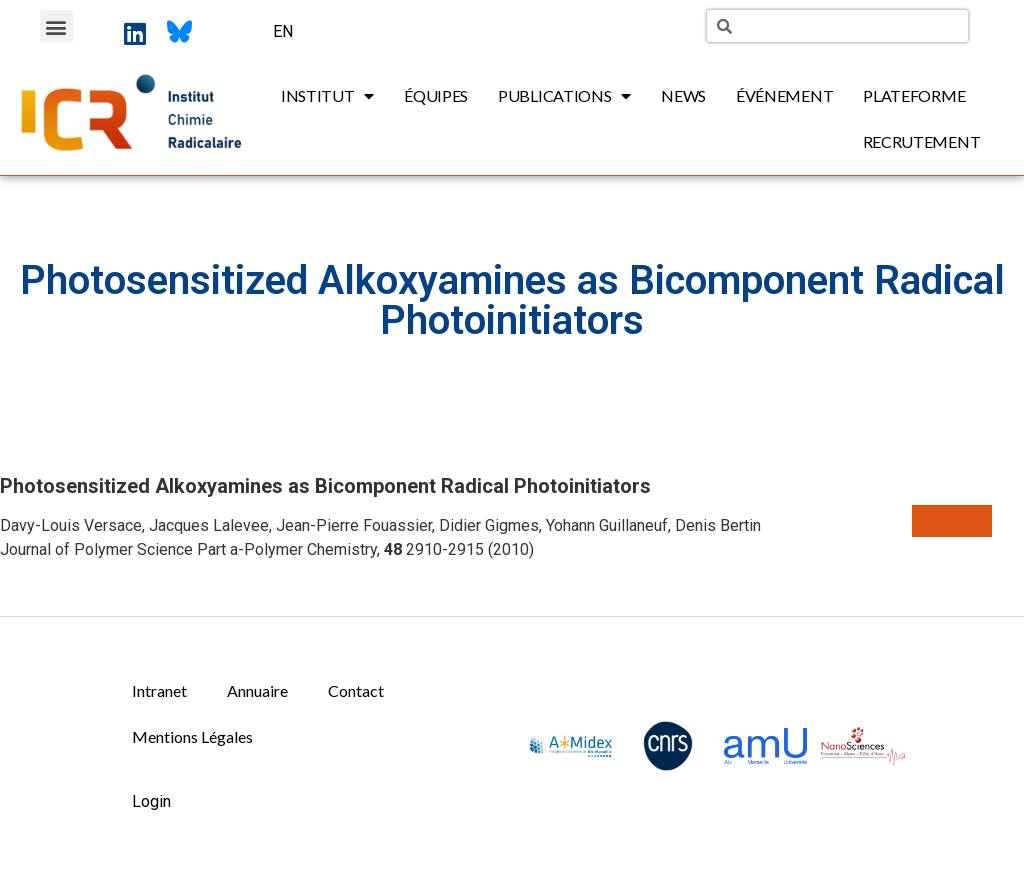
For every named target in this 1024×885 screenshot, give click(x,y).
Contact (356, 690)
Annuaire (257, 690)
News (683, 95)
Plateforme (914, 95)
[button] (56, 26)
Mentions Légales (192, 736)
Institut (327, 96)
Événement (784, 95)
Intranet (159, 690)
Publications (564, 96)
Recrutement (922, 141)
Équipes (436, 95)
